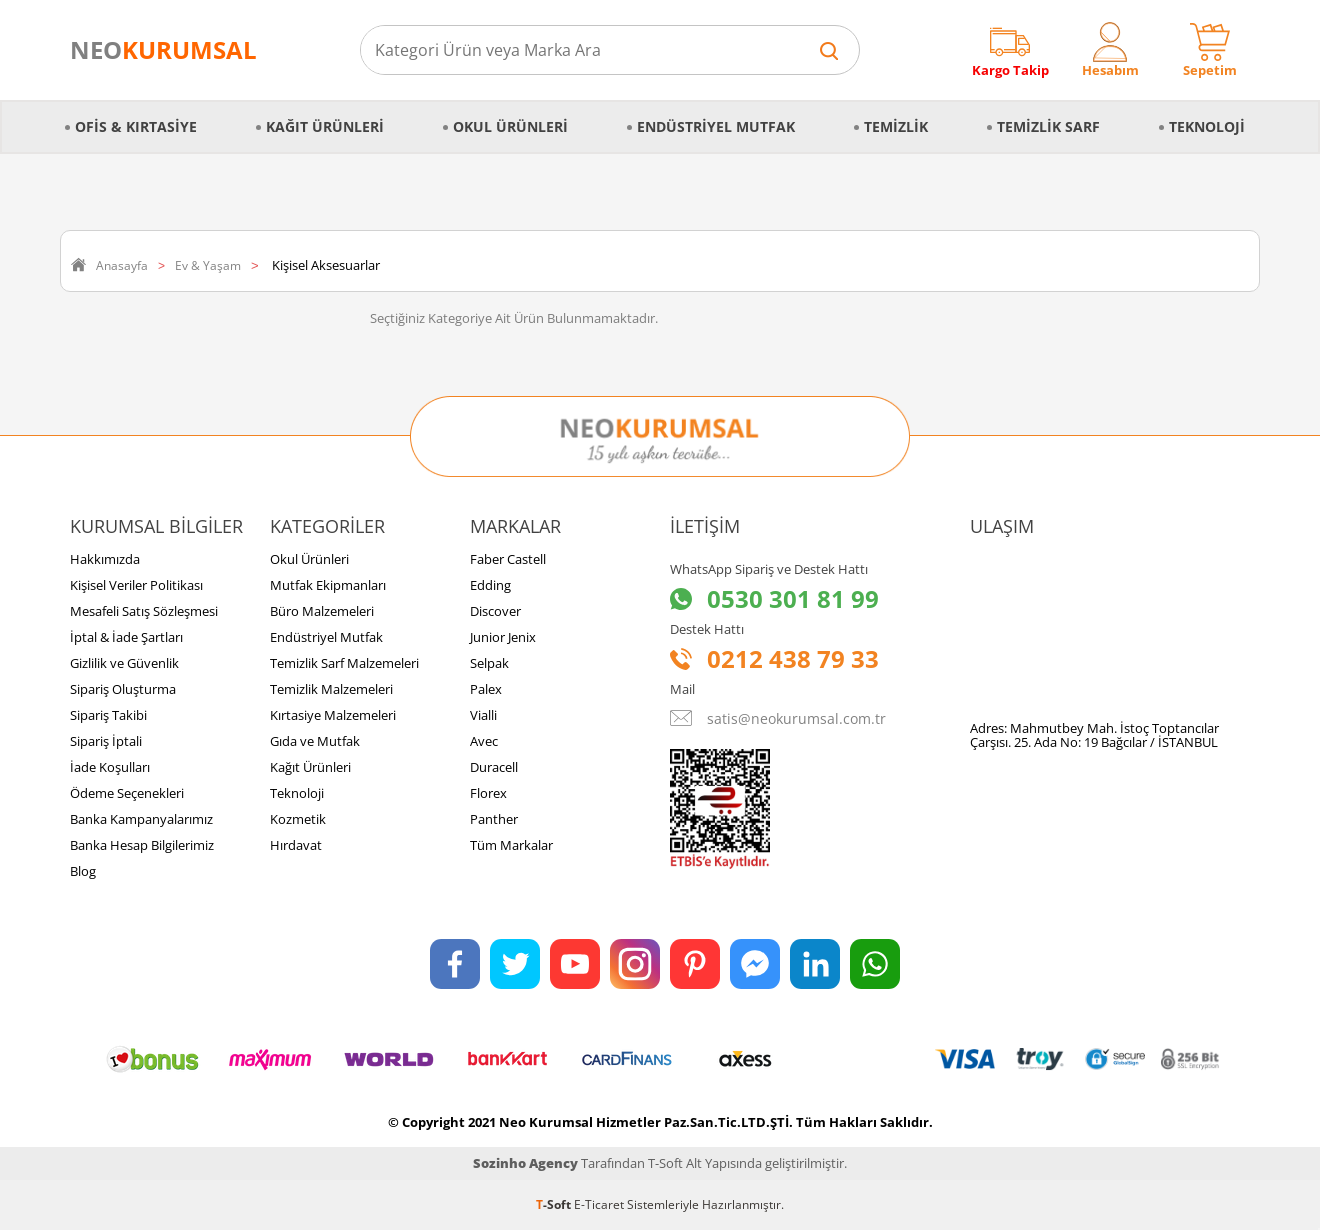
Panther (494, 819)
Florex (488, 793)
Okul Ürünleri (510, 126)
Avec (484, 741)
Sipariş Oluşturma (123, 689)
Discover (495, 611)
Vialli (483, 715)
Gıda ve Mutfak (315, 741)
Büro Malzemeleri (322, 611)
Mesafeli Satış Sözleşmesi (144, 611)
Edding (490, 585)
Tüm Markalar (511, 845)
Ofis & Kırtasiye (136, 126)
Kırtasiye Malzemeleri (333, 715)
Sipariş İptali (106, 741)
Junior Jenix (503, 637)
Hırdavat (296, 845)
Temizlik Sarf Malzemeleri (344, 663)
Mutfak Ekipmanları (328, 585)
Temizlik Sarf (1048, 126)
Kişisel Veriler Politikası (136, 585)
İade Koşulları (110, 767)
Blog (83, 871)
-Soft (555, 1204)
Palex (486, 689)
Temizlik (896, 126)
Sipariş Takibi (108, 715)
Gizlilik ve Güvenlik (124, 663)
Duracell (494, 767)
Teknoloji (1207, 126)
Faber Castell (508, 559)
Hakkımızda (105, 559)
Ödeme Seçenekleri (127, 793)
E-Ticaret (599, 1204)
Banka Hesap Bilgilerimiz (142, 845)
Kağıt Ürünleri (325, 126)
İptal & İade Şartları (126, 637)
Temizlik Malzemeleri (331, 689)
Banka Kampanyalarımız (141, 819)
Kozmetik (298, 819)
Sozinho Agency (525, 1163)
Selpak (489, 663)
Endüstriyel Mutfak (716, 126)
